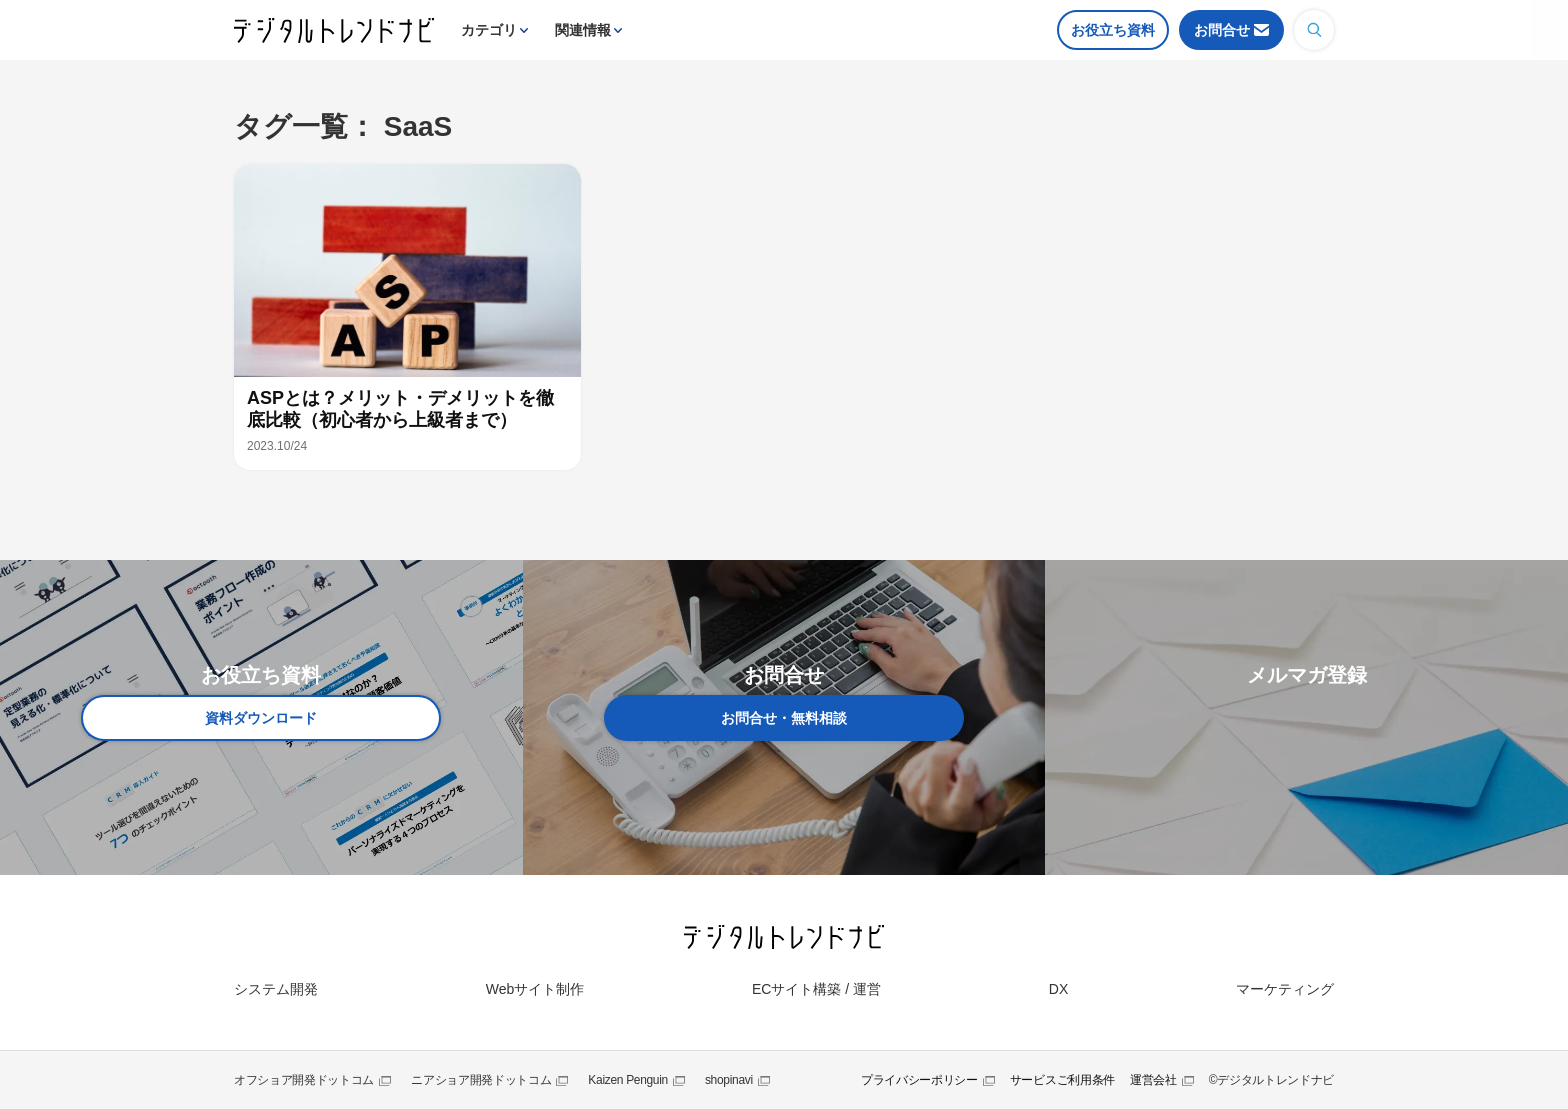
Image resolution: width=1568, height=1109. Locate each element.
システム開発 (276, 989)
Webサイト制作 (535, 989)
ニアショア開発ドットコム (481, 1080)
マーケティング (1285, 989)
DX (1058, 989)
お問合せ (1222, 30)
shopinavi (729, 1080)
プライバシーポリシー (919, 1080)
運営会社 (1153, 1080)
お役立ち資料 (1113, 30)
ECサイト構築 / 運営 (816, 989)
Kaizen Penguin (628, 1080)
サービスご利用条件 (1062, 1080)
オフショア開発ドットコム (304, 1080)
